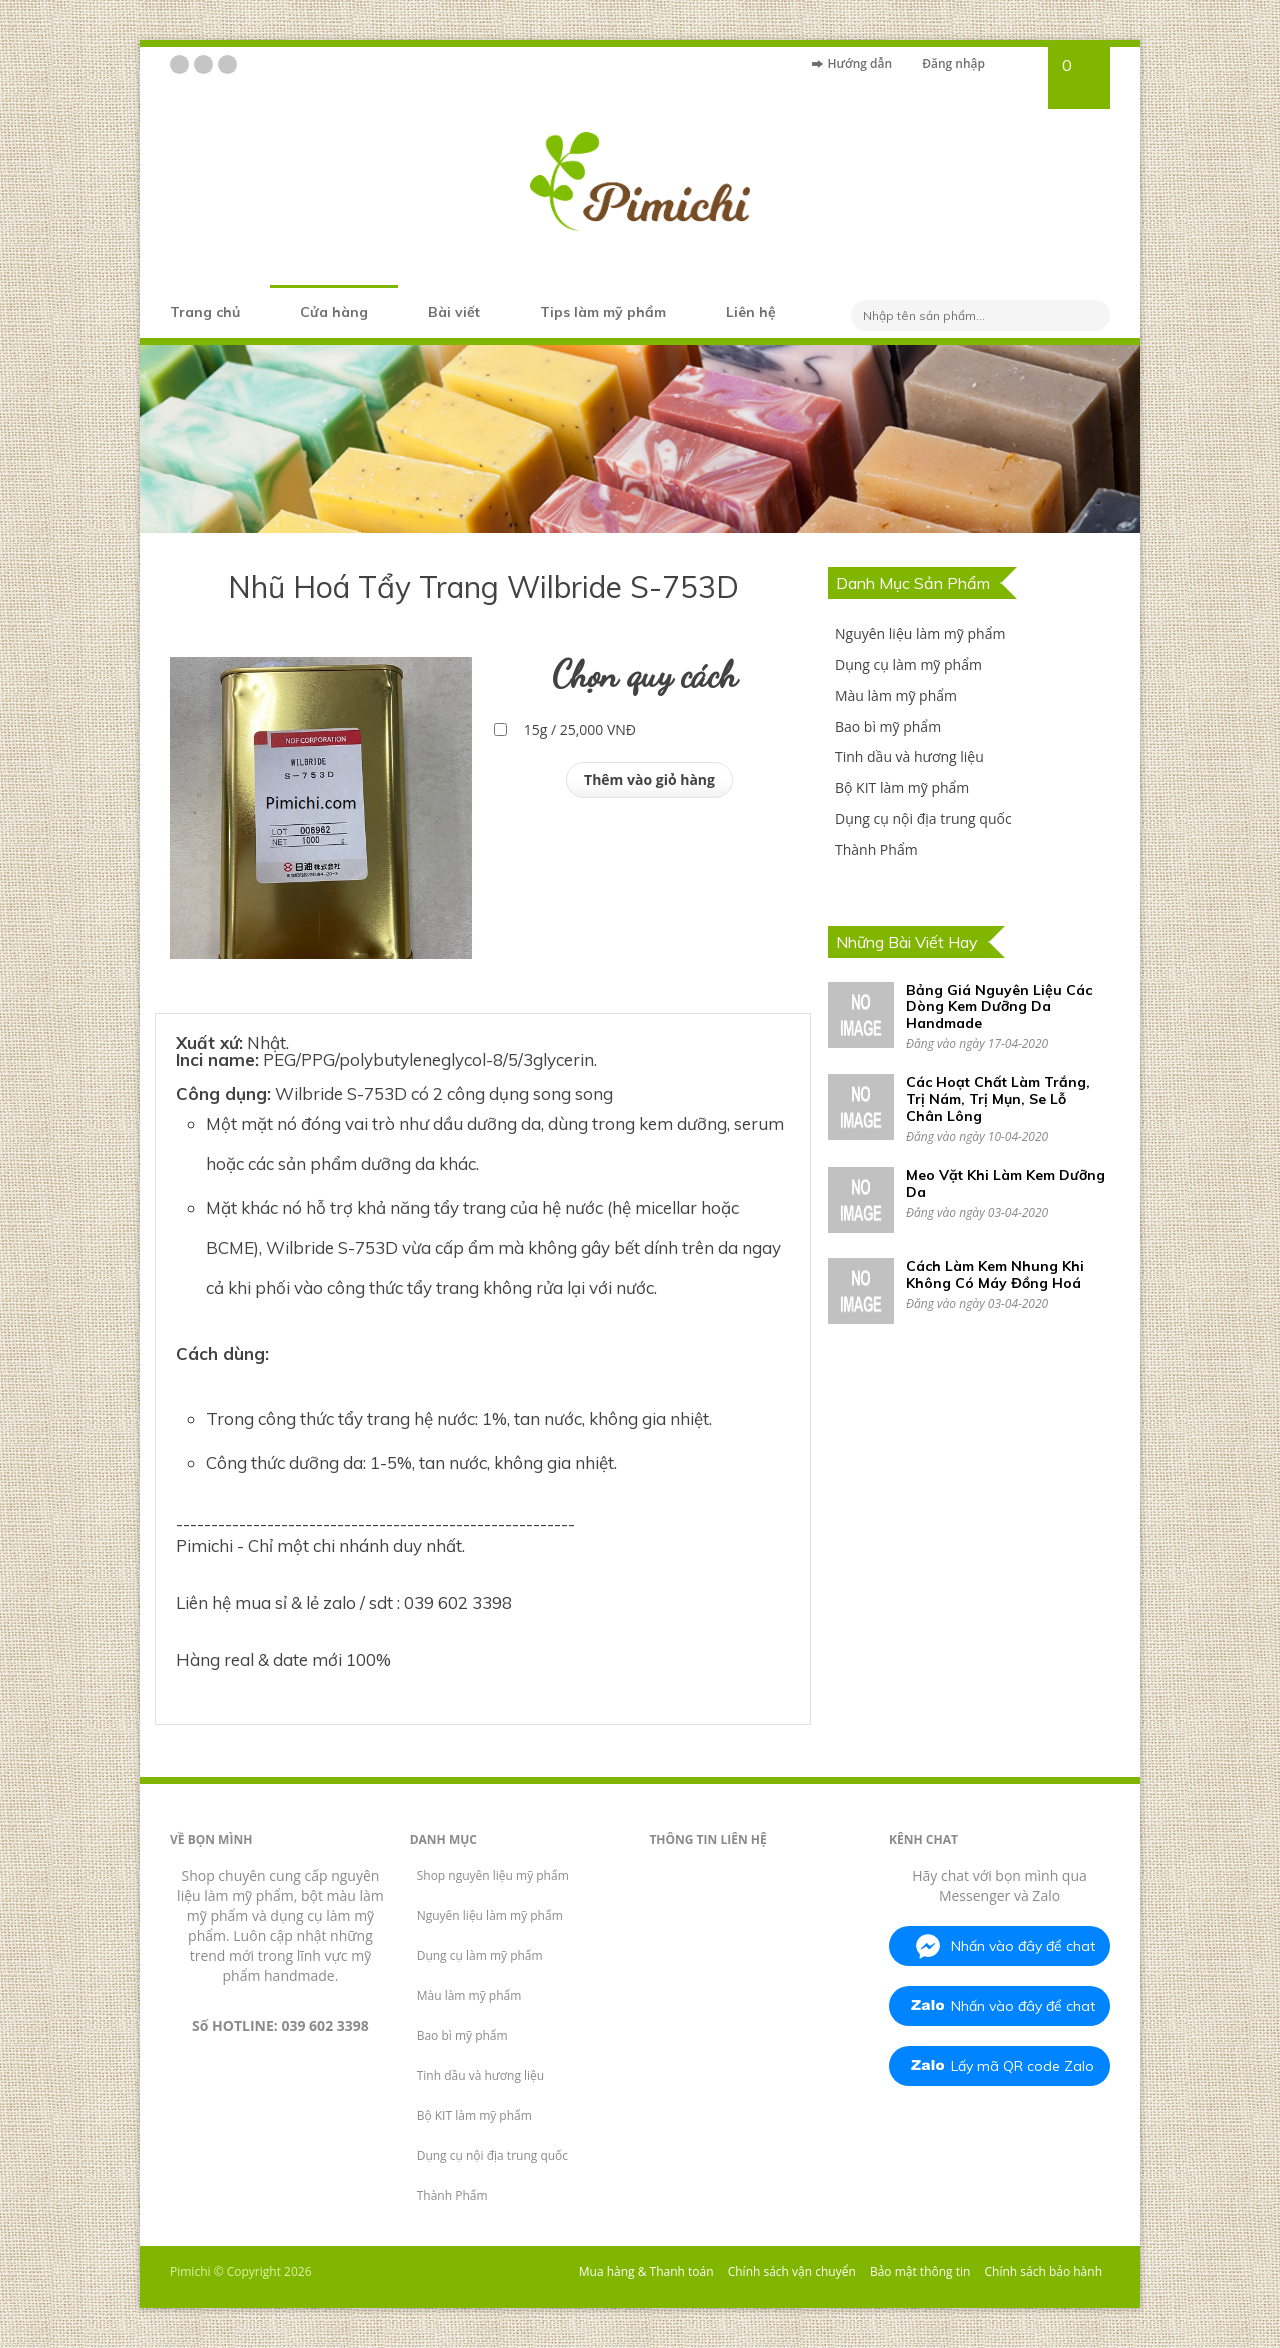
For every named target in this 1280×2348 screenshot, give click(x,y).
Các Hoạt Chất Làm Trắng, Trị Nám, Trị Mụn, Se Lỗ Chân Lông (998, 1099)
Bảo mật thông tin (920, 2271)
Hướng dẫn (859, 63)
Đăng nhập (953, 63)
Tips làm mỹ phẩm (603, 312)
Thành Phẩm (876, 849)
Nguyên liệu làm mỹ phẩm (920, 633)
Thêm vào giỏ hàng (649, 779)
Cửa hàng (334, 312)
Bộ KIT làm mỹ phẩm (902, 787)
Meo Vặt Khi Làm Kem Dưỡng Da (1005, 1183)
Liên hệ (751, 312)
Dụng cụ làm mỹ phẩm (908, 664)
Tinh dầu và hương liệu (909, 756)
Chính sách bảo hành (1044, 2271)
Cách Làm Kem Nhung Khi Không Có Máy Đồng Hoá (995, 1274)
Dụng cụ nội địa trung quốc (923, 818)
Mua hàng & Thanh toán (646, 2271)
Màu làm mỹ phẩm (896, 695)
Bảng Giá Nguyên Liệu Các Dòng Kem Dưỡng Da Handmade (999, 1007)
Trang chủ (205, 312)
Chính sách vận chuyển (792, 2271)
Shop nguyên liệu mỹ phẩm (493, 1875)
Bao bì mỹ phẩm (888, 726)
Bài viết (454, 312)
